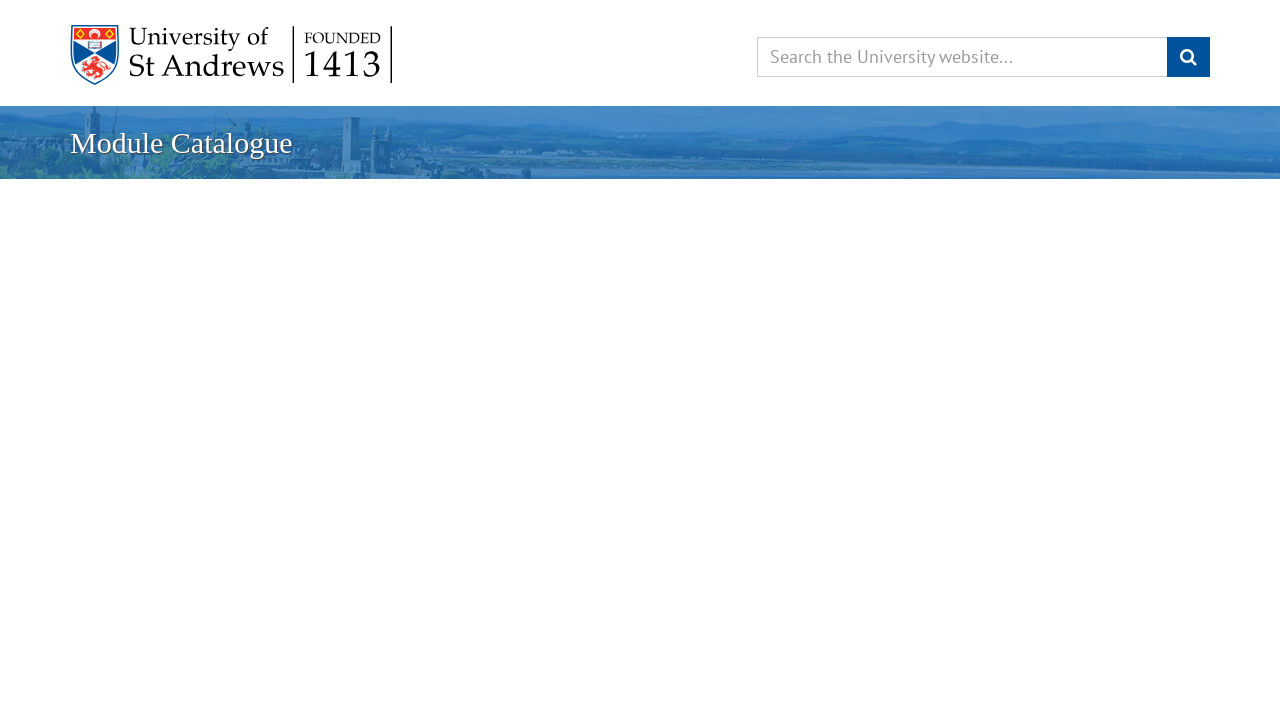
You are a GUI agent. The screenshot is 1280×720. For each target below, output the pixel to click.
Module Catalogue (181, 142)
